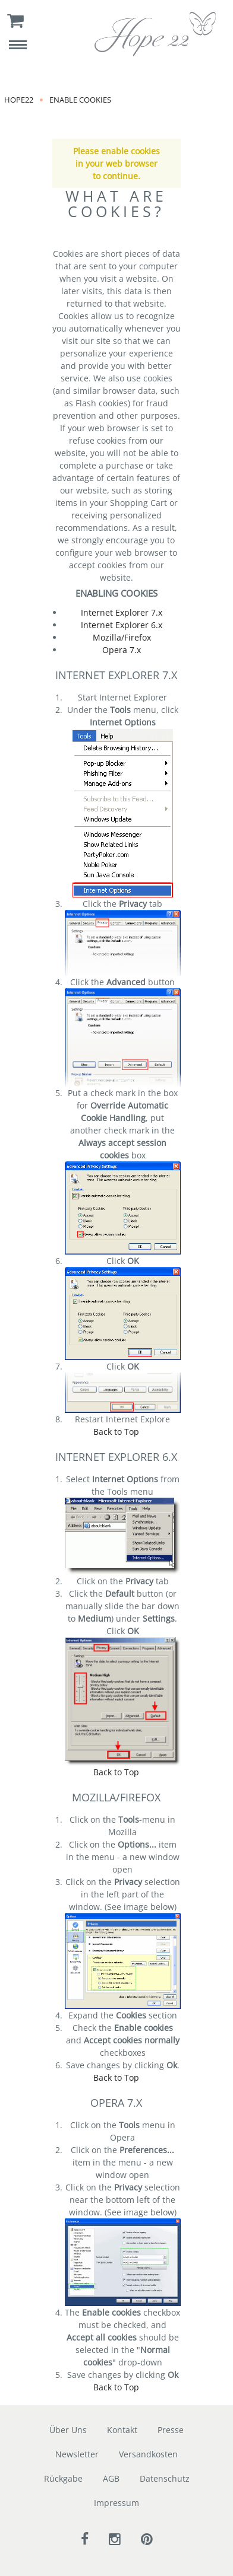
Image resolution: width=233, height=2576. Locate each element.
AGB (111, 2478)
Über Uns (68, 2429)
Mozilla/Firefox (122, 637)
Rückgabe (63, 2478)
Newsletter (77, 2454)
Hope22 (18, 99)
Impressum (116, 2502)
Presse (171, 2429)
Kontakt (122, 2429)
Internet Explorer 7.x (121, 612)
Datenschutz (165, 2478)
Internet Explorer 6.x (121, 625)
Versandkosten (148, 2454)
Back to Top (116, 1431)
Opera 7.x (121, 649)
